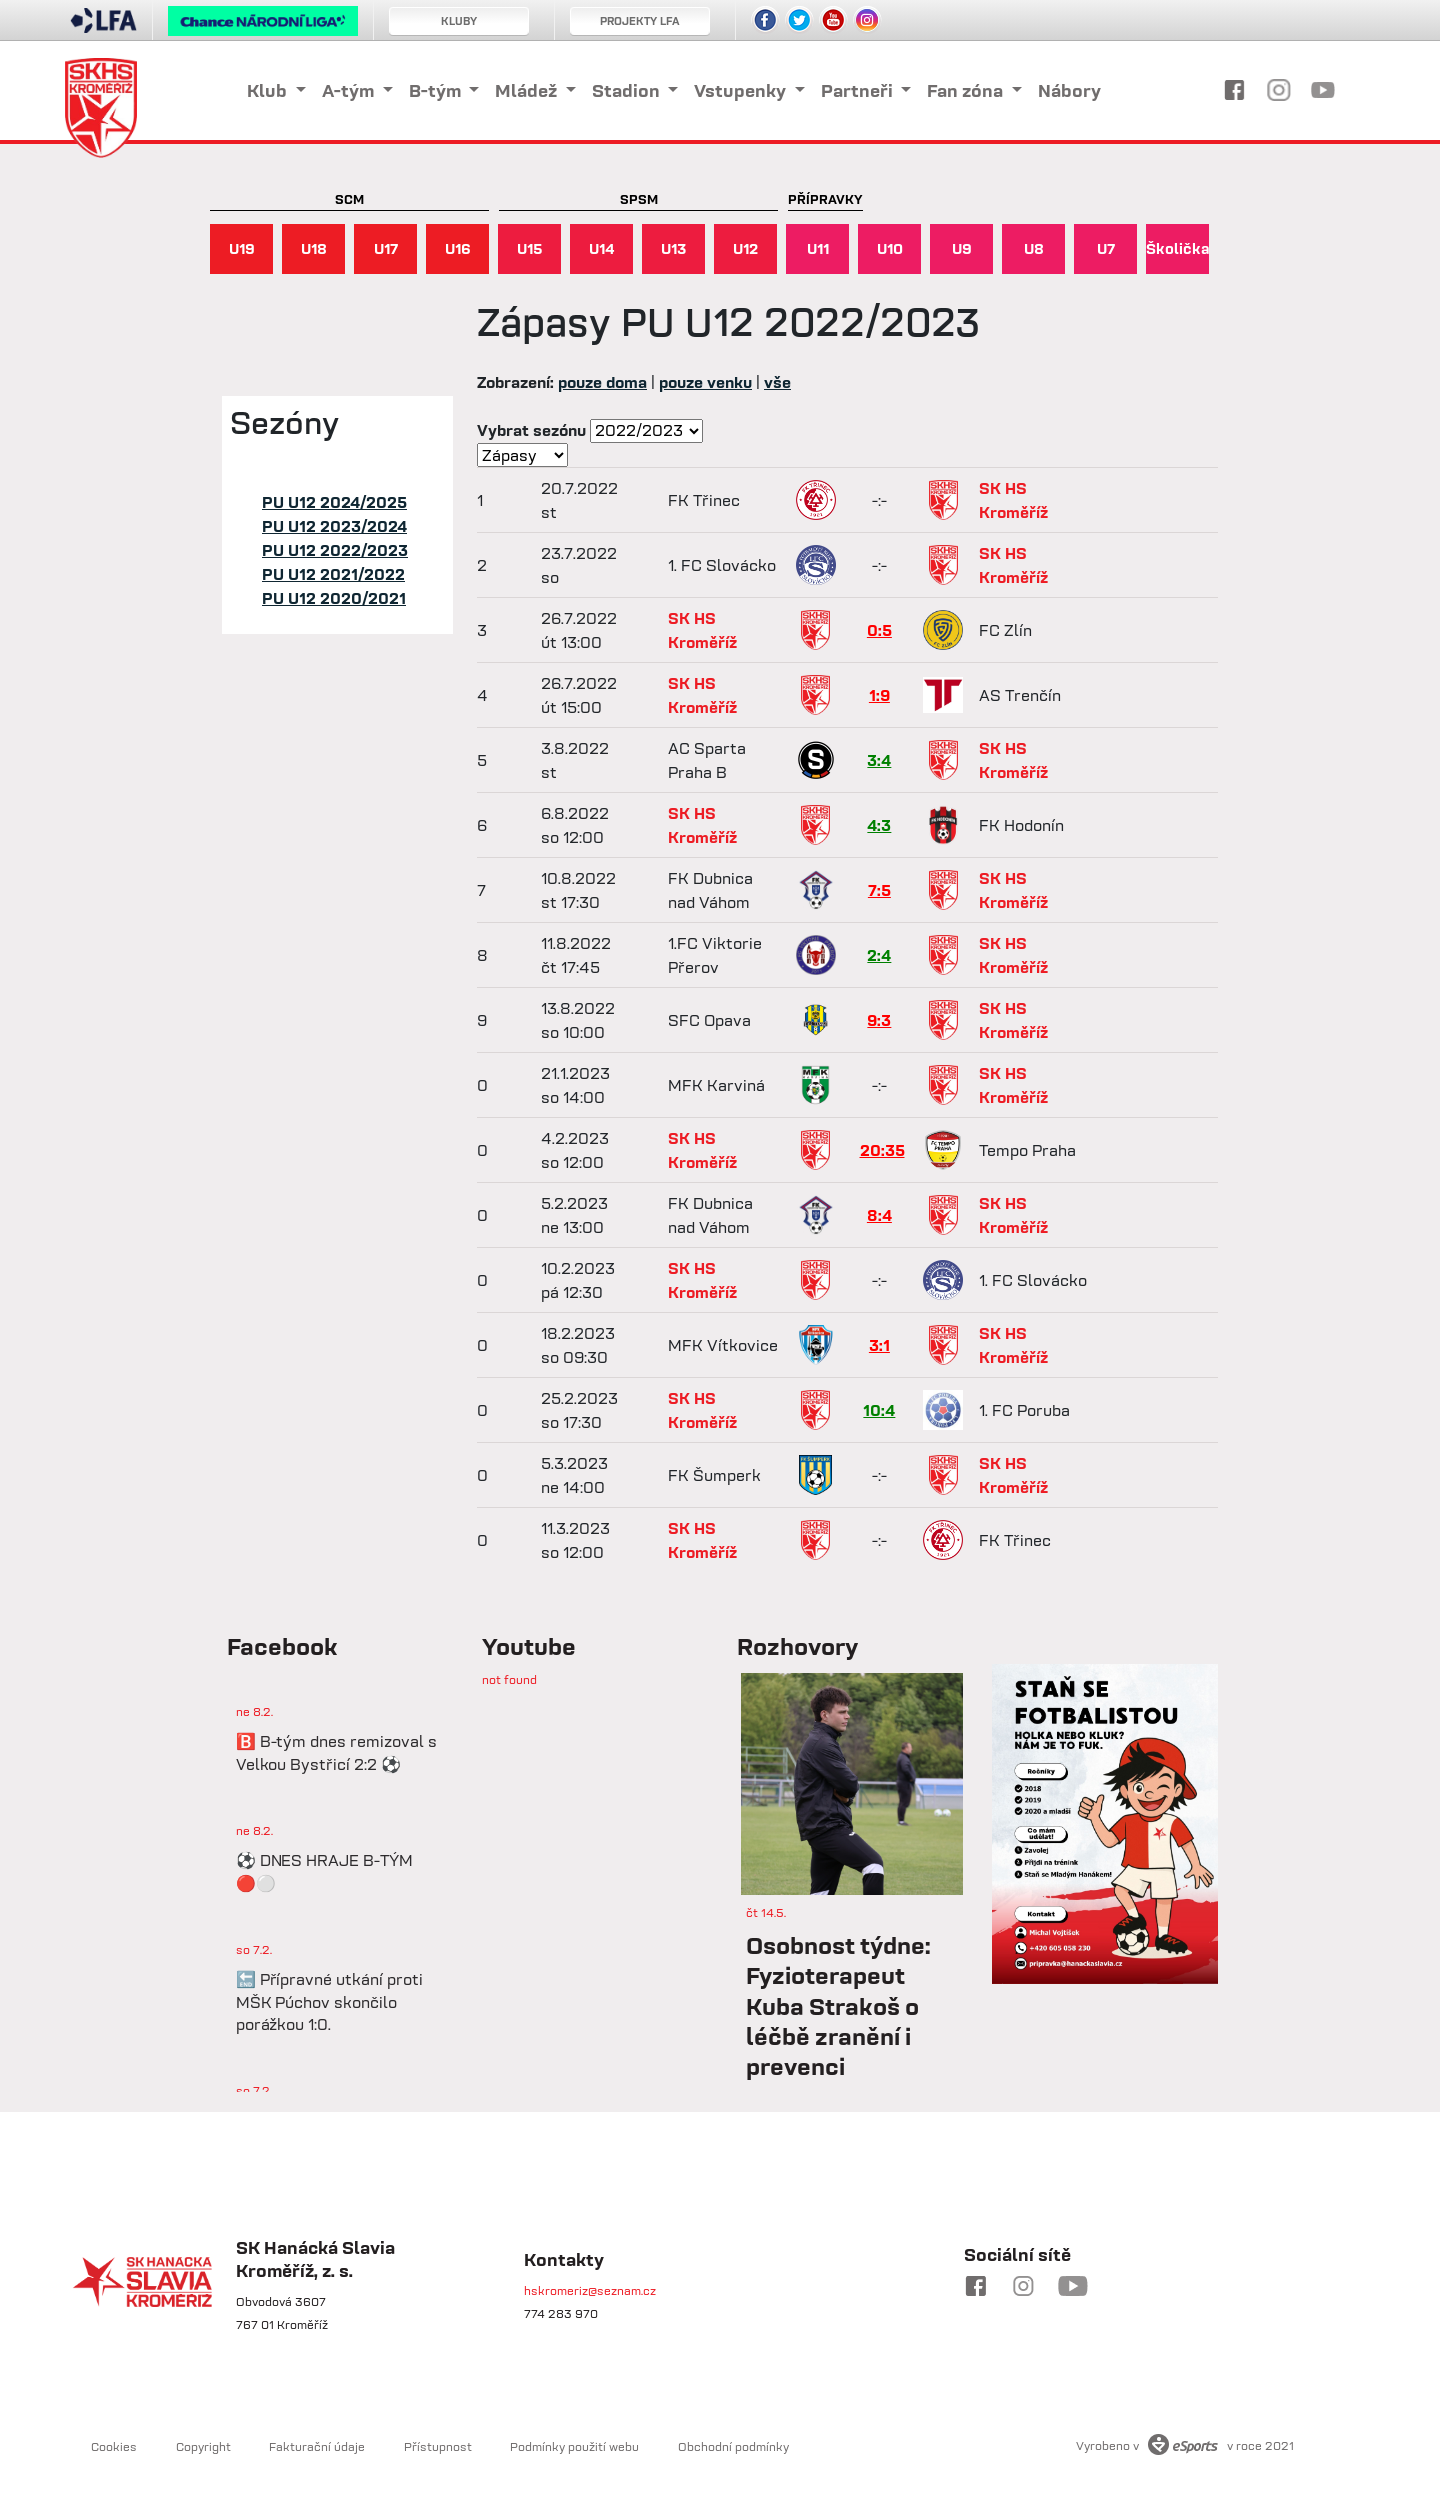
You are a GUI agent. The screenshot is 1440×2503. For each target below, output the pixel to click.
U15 (530, 248)
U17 (386, 248)
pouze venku (705, 382)
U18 (314, 248)
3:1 (879, 1345)
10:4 (879, 1410)
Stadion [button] (628, 90)
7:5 (879, 890)
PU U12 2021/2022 (333, 574)
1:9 (879, 695)
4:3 (879, 825)
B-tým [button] (437, 90)
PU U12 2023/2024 (334, 526)
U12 (745, 248)
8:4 (879, 1215)
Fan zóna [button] (967, 90)
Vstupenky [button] (742, 90)
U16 (458, 248)
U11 (818, 248)
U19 (242, 248)
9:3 (879, 1020)
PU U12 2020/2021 (334, 598)
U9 (962, 248)
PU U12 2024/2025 (334, 502)
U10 (890, 248)
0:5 (879, 630)
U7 (1106, 248)
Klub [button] (269, 90)
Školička (1177, 248)
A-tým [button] (350, 90)
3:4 (879, 760)
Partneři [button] (859, 90)
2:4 (879, 955)
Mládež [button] (528, 90)
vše (777, 382)
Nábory (1069, 90)
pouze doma (602, 382)
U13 (673, 248)
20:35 (882, 1150)
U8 (1034, 248)
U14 (602, 248)
